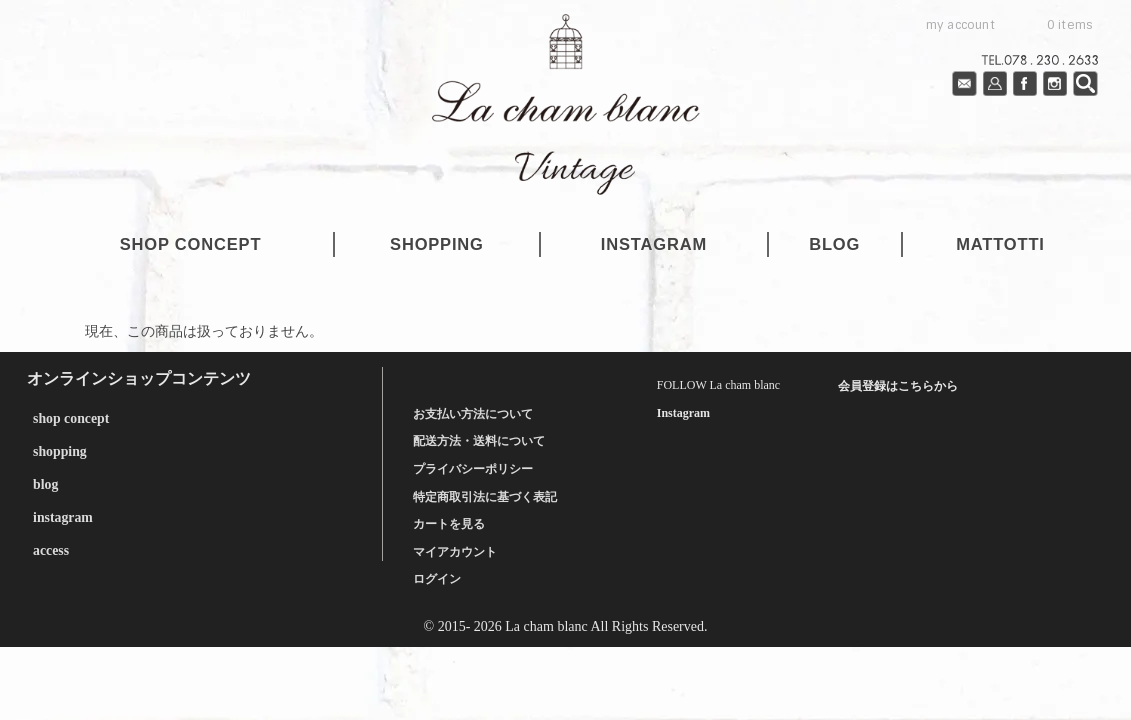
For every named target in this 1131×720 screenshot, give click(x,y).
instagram (654, 244)
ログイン (437, 579)
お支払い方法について (473, 413)
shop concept (191, 244)
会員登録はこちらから (898, 386)
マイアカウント (455, 551)
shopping (437, 244)
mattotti (1000, 244)
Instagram (683, 413)
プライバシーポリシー (473, 469)
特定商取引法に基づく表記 (485, 496)
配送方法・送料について (479, 441)
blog (834, 244)
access (50, 546)
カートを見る (449, 524)
